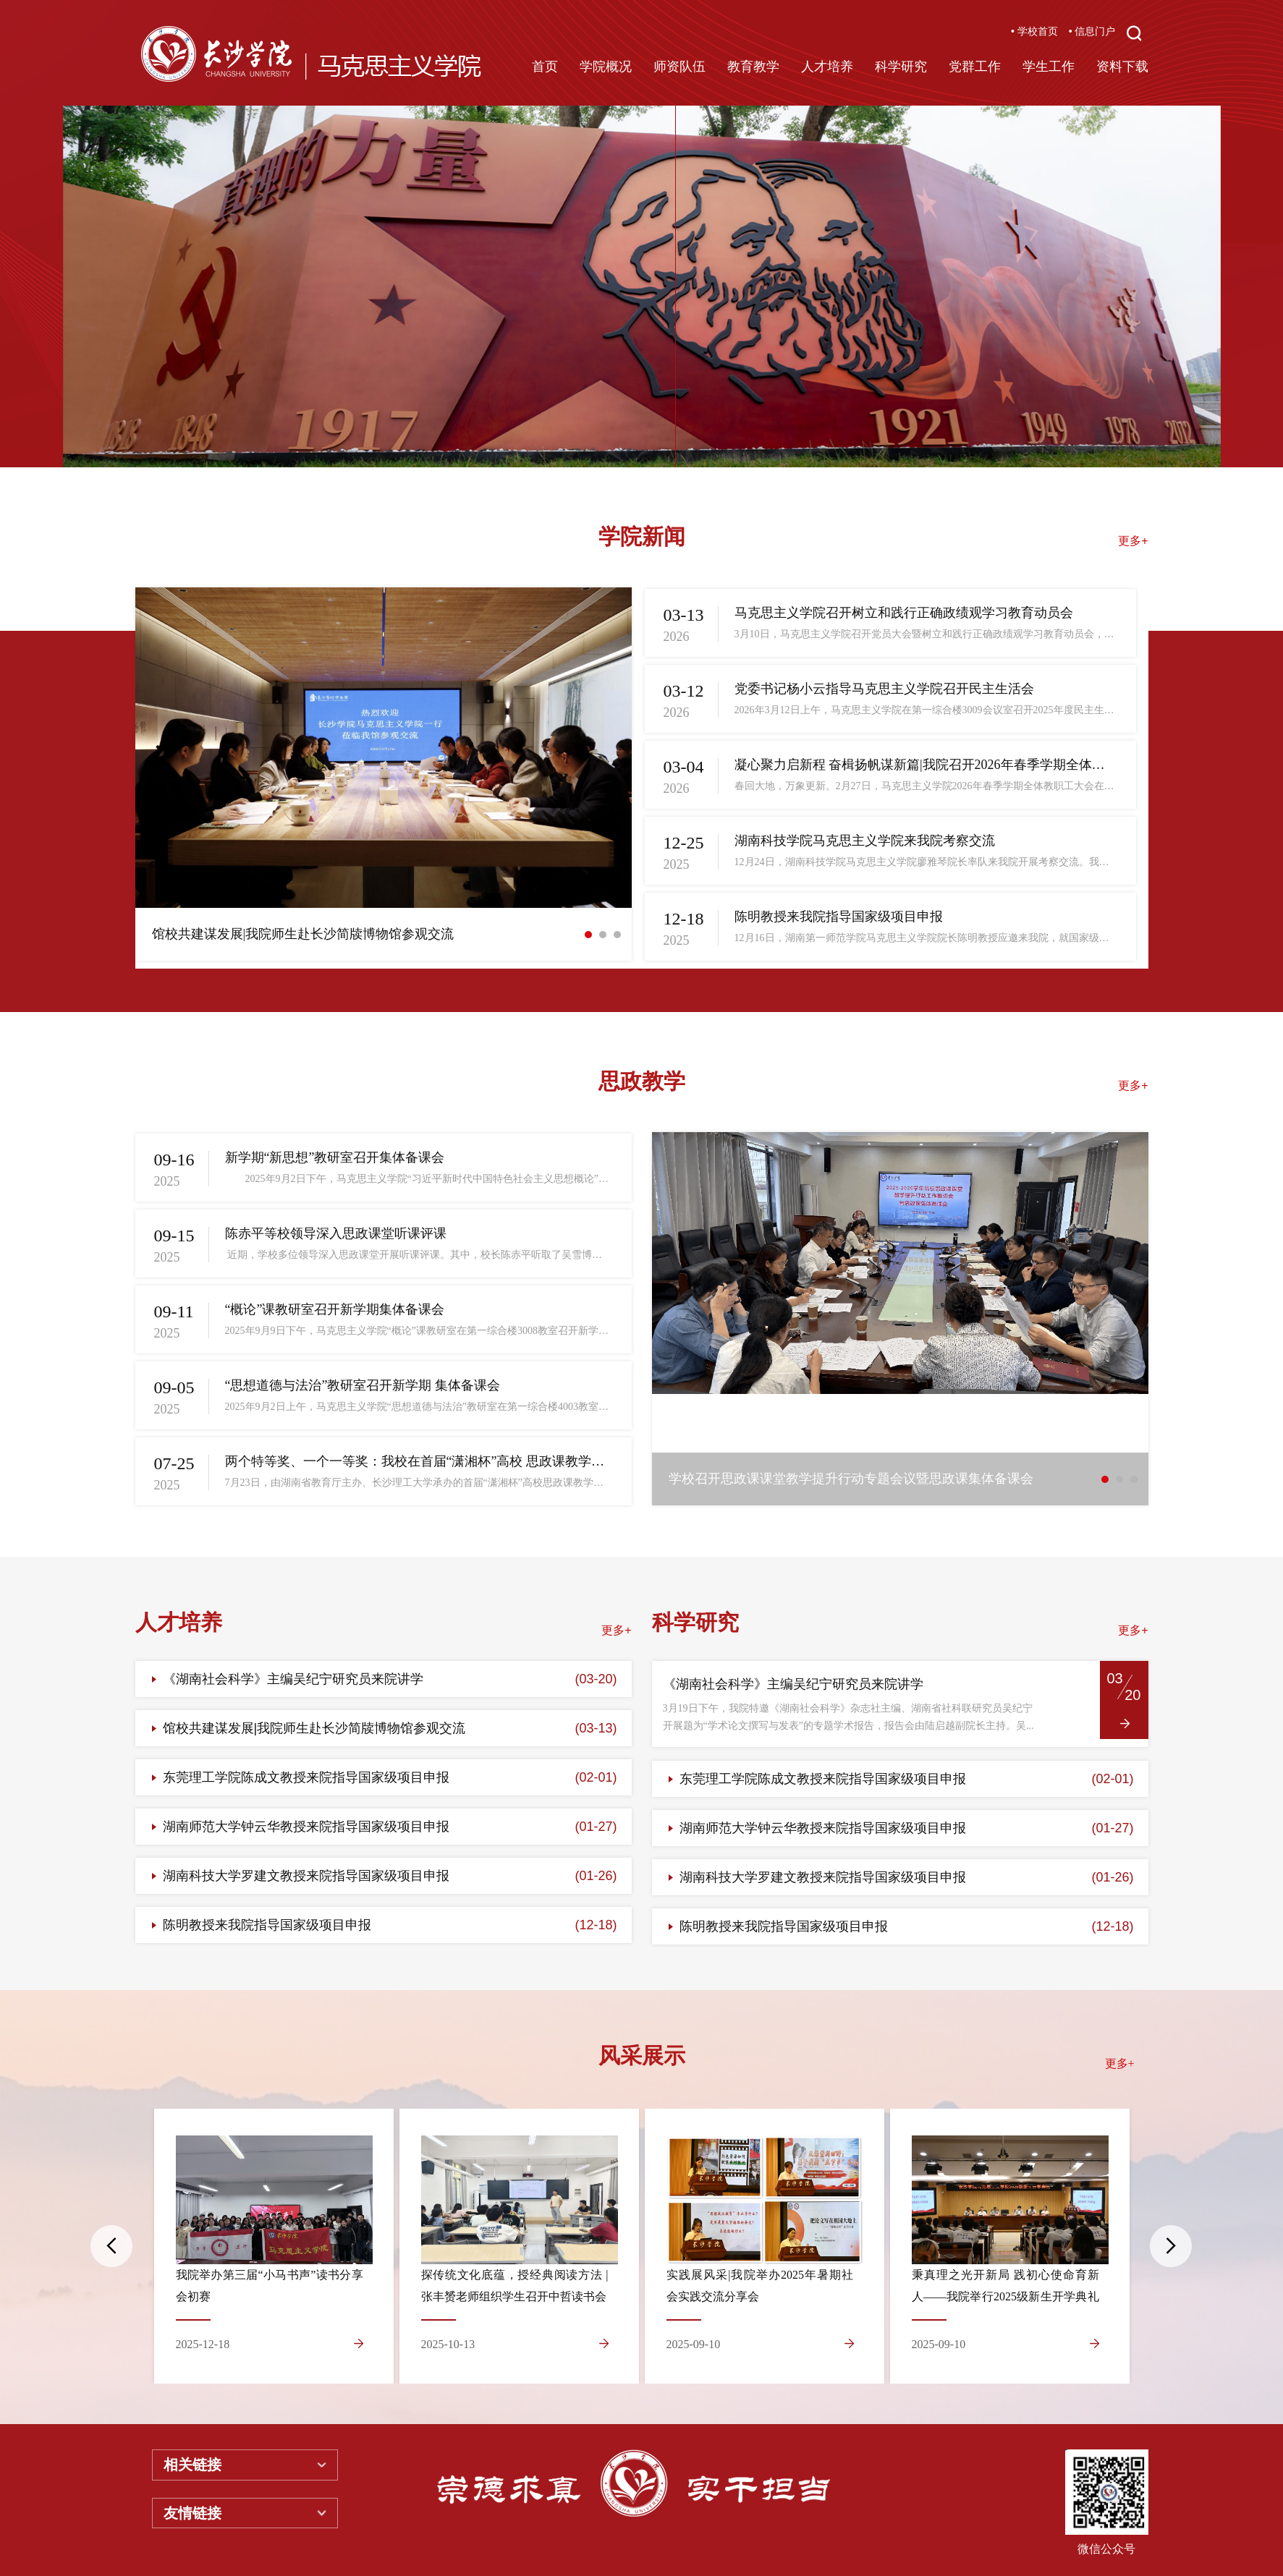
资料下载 (1122, 66)
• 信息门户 (1092, 31)
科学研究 (901, 66)
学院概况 (606, 66)
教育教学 (753, 66)
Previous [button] (111, 2246)
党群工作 (975, 66)
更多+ (1133, 541)
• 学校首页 (1034, 31)
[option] (642, 286)
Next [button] (1171, 2246)
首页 (545, 66)
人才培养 (827, 66)
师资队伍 (679, 66)
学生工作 (1048, 66)
